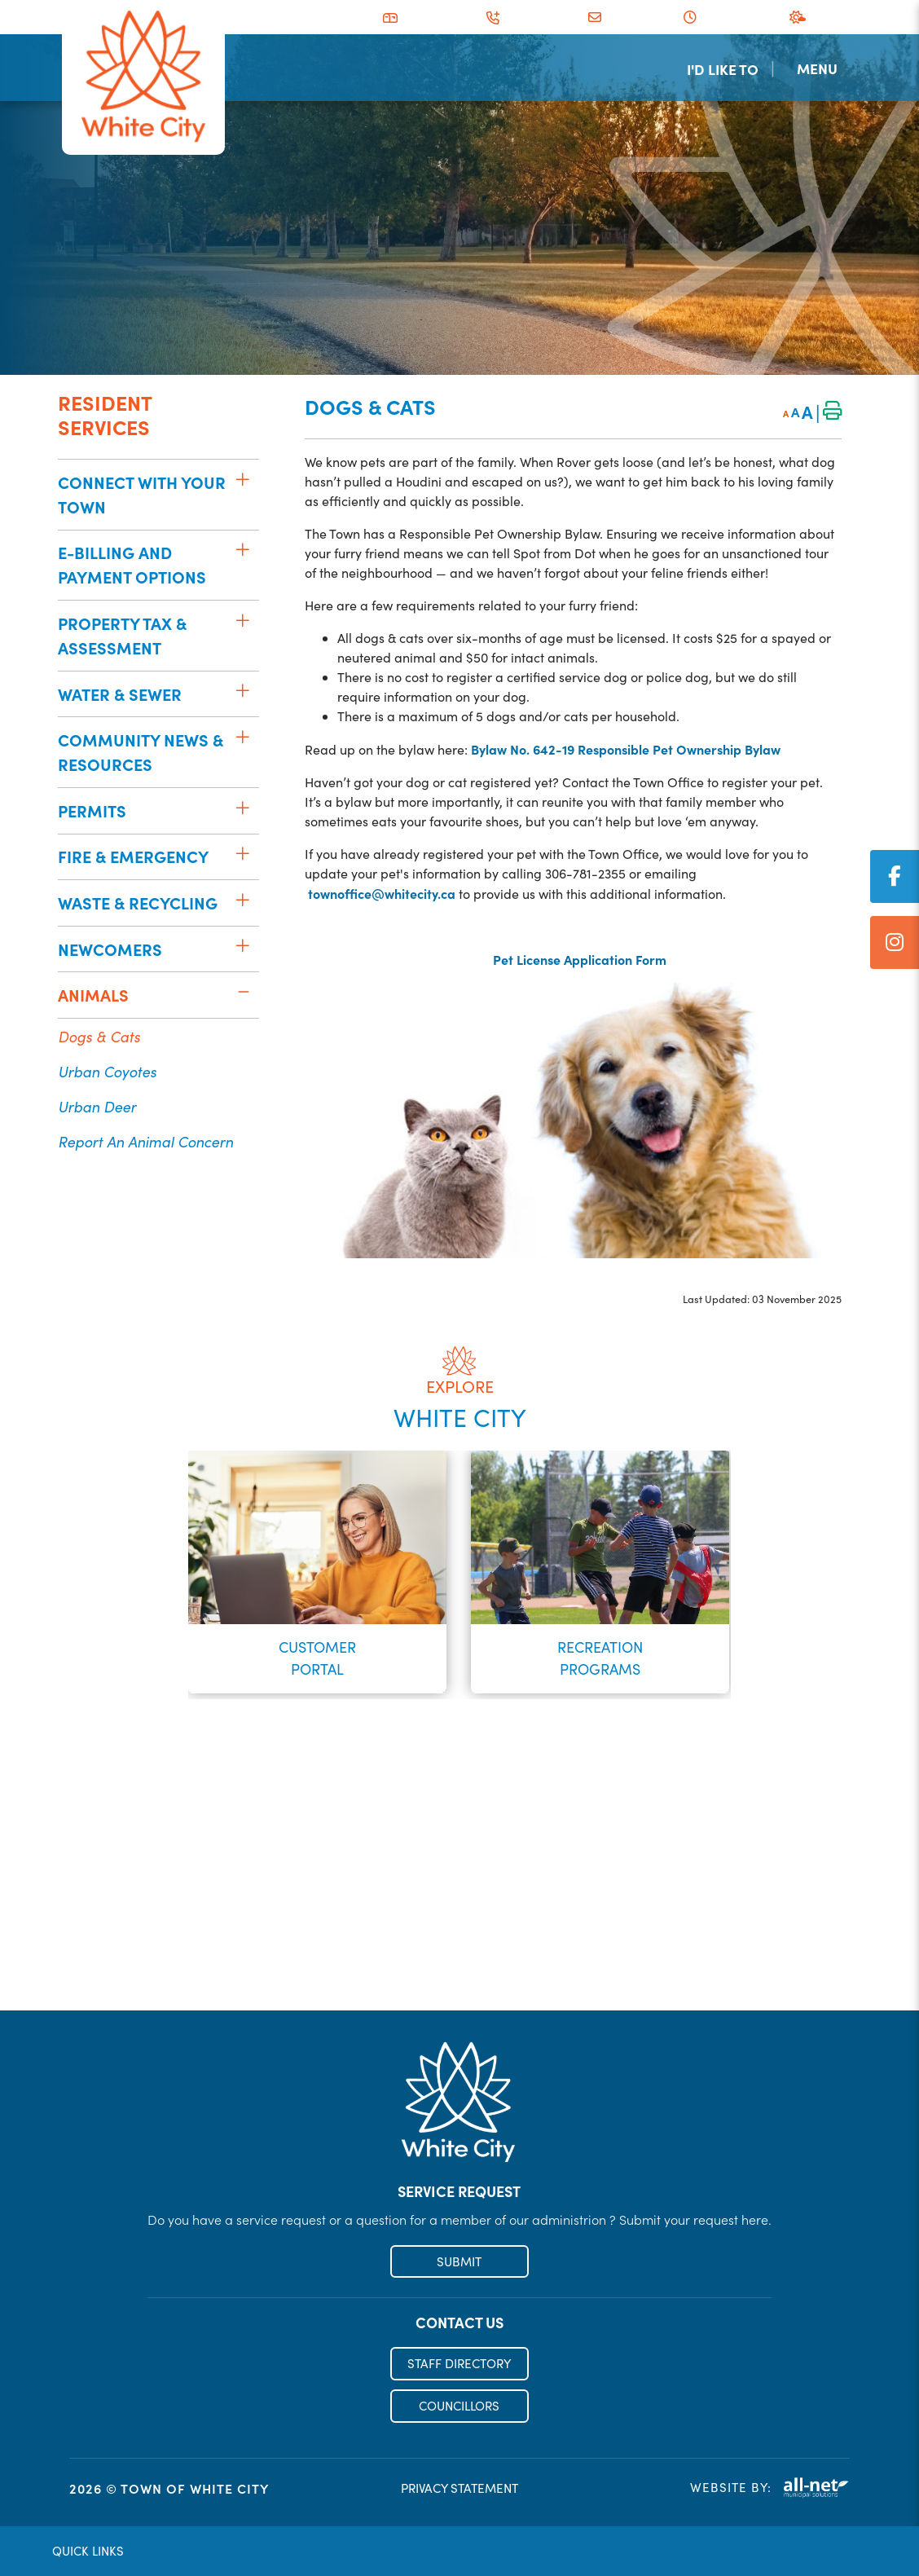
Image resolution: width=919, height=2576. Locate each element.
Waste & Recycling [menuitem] (138, 903)
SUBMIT (459, 2261)
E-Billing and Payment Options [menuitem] (132, 564)
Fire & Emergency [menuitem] (133, 856)
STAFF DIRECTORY (459, 2364)
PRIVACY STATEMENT (459, 2489)
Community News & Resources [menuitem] (140, 752)
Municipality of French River (143, 77)
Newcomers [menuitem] (110, 949)
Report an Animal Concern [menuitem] (145, 1141)
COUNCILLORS (459, 2406)
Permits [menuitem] (92, 810)
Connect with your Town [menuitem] (142, 494)
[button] (242, 479)
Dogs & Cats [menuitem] (99, 1036)
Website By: (770, 2488)
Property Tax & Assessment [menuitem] (122, 635)
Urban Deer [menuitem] (97, 1106)
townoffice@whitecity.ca (381, 893)
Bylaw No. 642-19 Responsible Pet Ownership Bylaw (625, 749)
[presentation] (122, 1562)
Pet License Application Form (573, 959)
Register (459, 1975)
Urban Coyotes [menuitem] (107, 1071)
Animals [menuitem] (93, 995)
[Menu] (822, 68)
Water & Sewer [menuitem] (120, 694)
